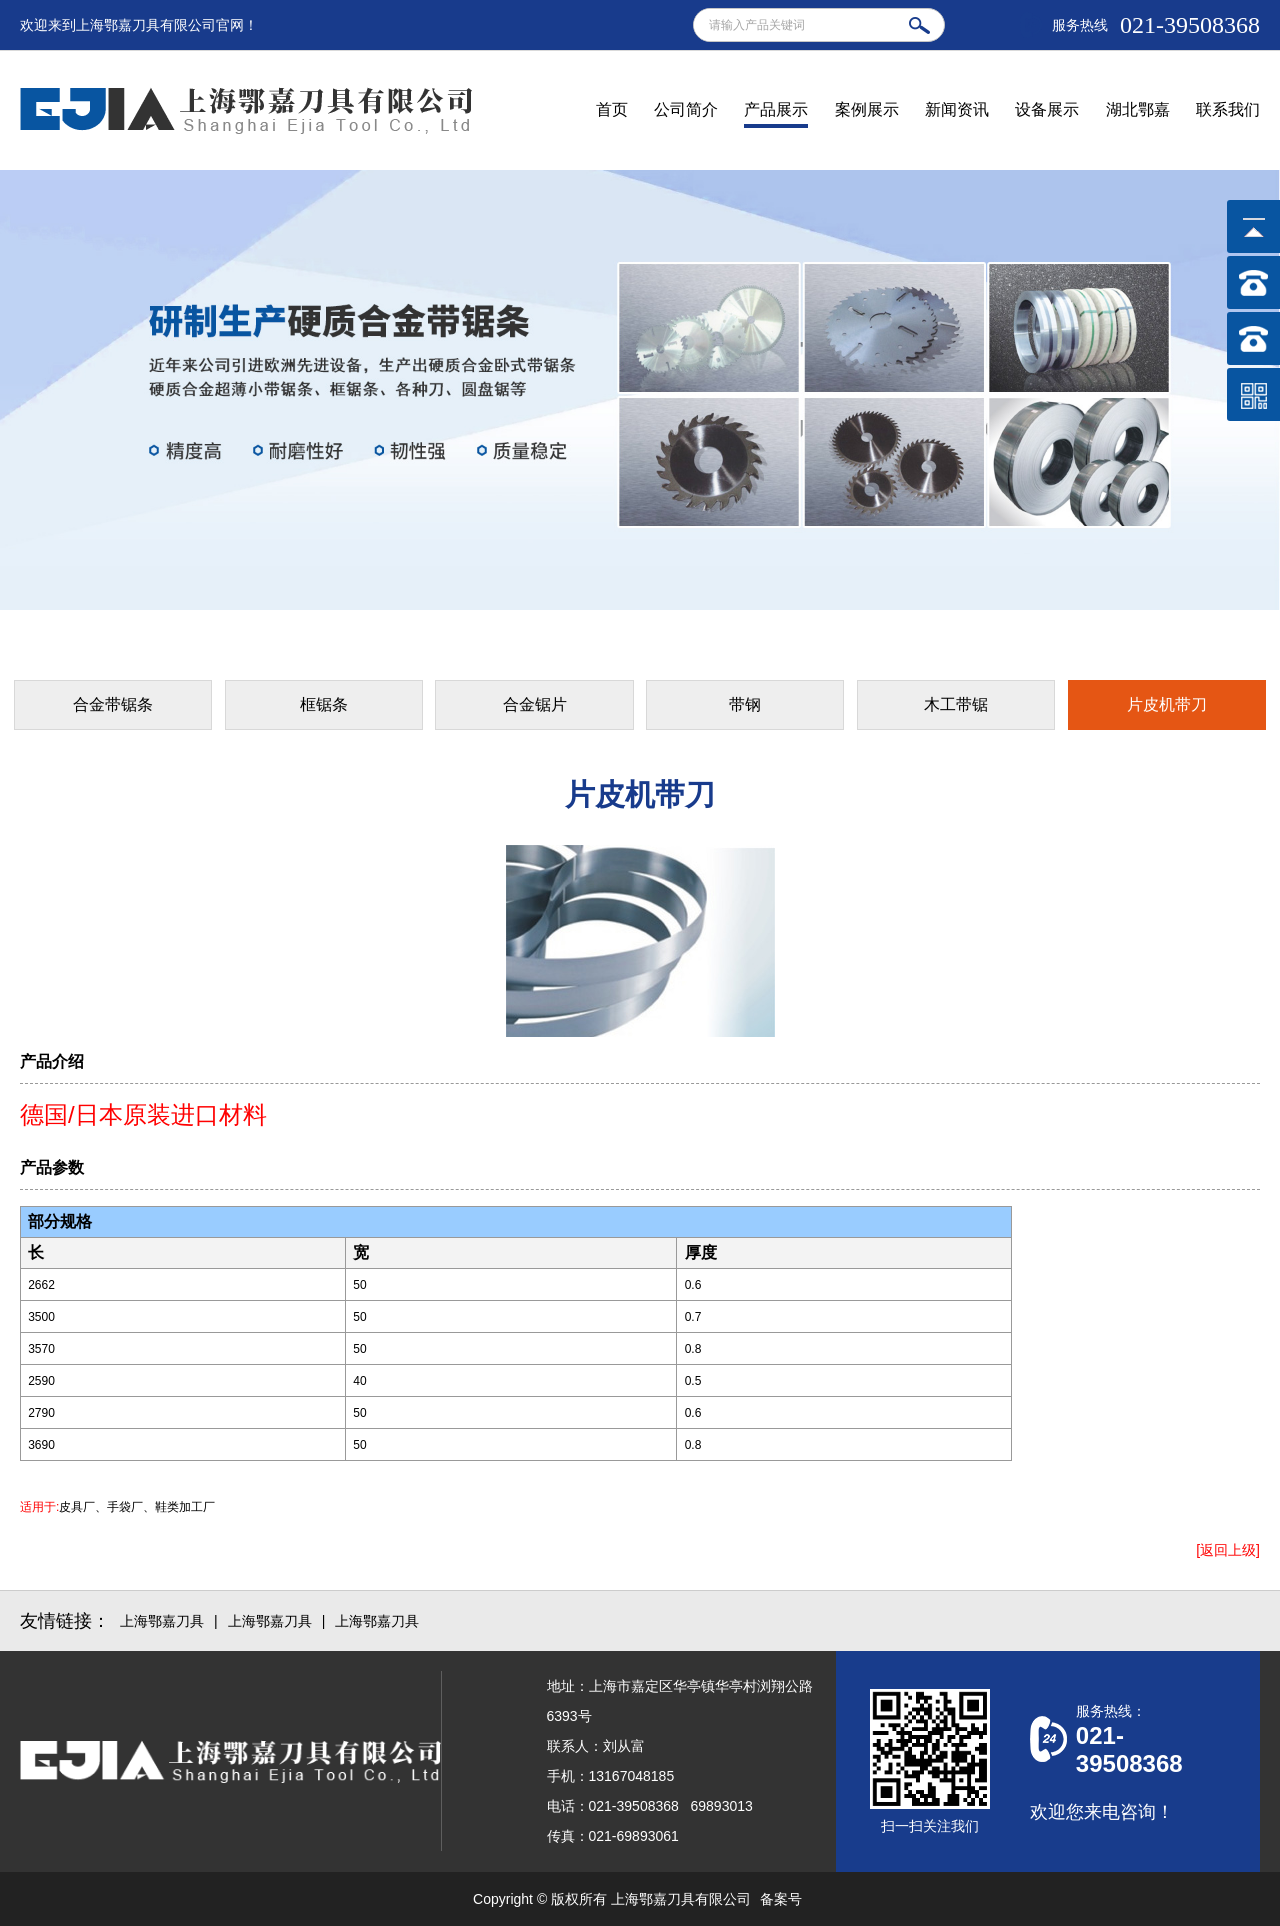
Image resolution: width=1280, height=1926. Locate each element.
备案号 (781, 1899)
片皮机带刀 (1167, 704)
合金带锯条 (113, 704)
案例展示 (867, 109)
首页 (612, 109)
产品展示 (776, 109)
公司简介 (686, 109)
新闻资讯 (957, 109)
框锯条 (324, 704)
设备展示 (1047, 109)
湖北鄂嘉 (1138, 109)
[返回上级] (1228, 1550)
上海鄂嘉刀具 (162, 1621)
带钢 (745, 704)
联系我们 (1228, 109)
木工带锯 (956, 704)
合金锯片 (535, 704)
